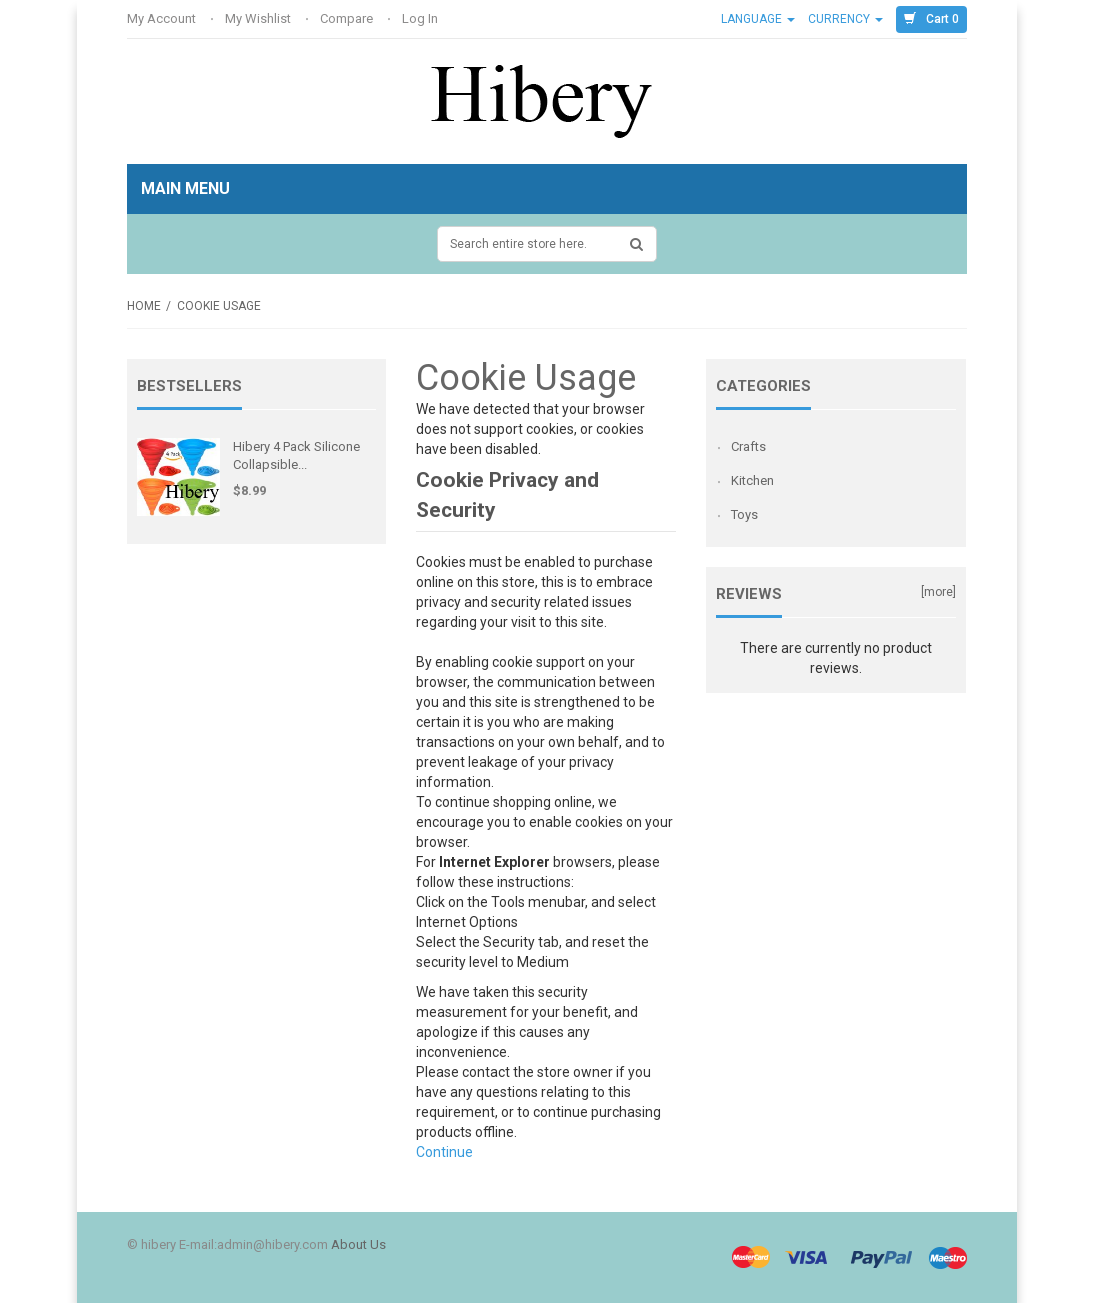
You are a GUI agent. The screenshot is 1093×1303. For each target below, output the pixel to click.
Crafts (748, 446)
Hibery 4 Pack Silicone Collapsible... (296, 455)
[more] (938, 592)
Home (144, 306)
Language (758, 19)
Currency (845, 19)
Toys (744, 514)
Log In (421, 18)
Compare (348, 18)
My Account (163, 18)
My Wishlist (259, 18)
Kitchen (752, 480)
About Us (358, 1244)
